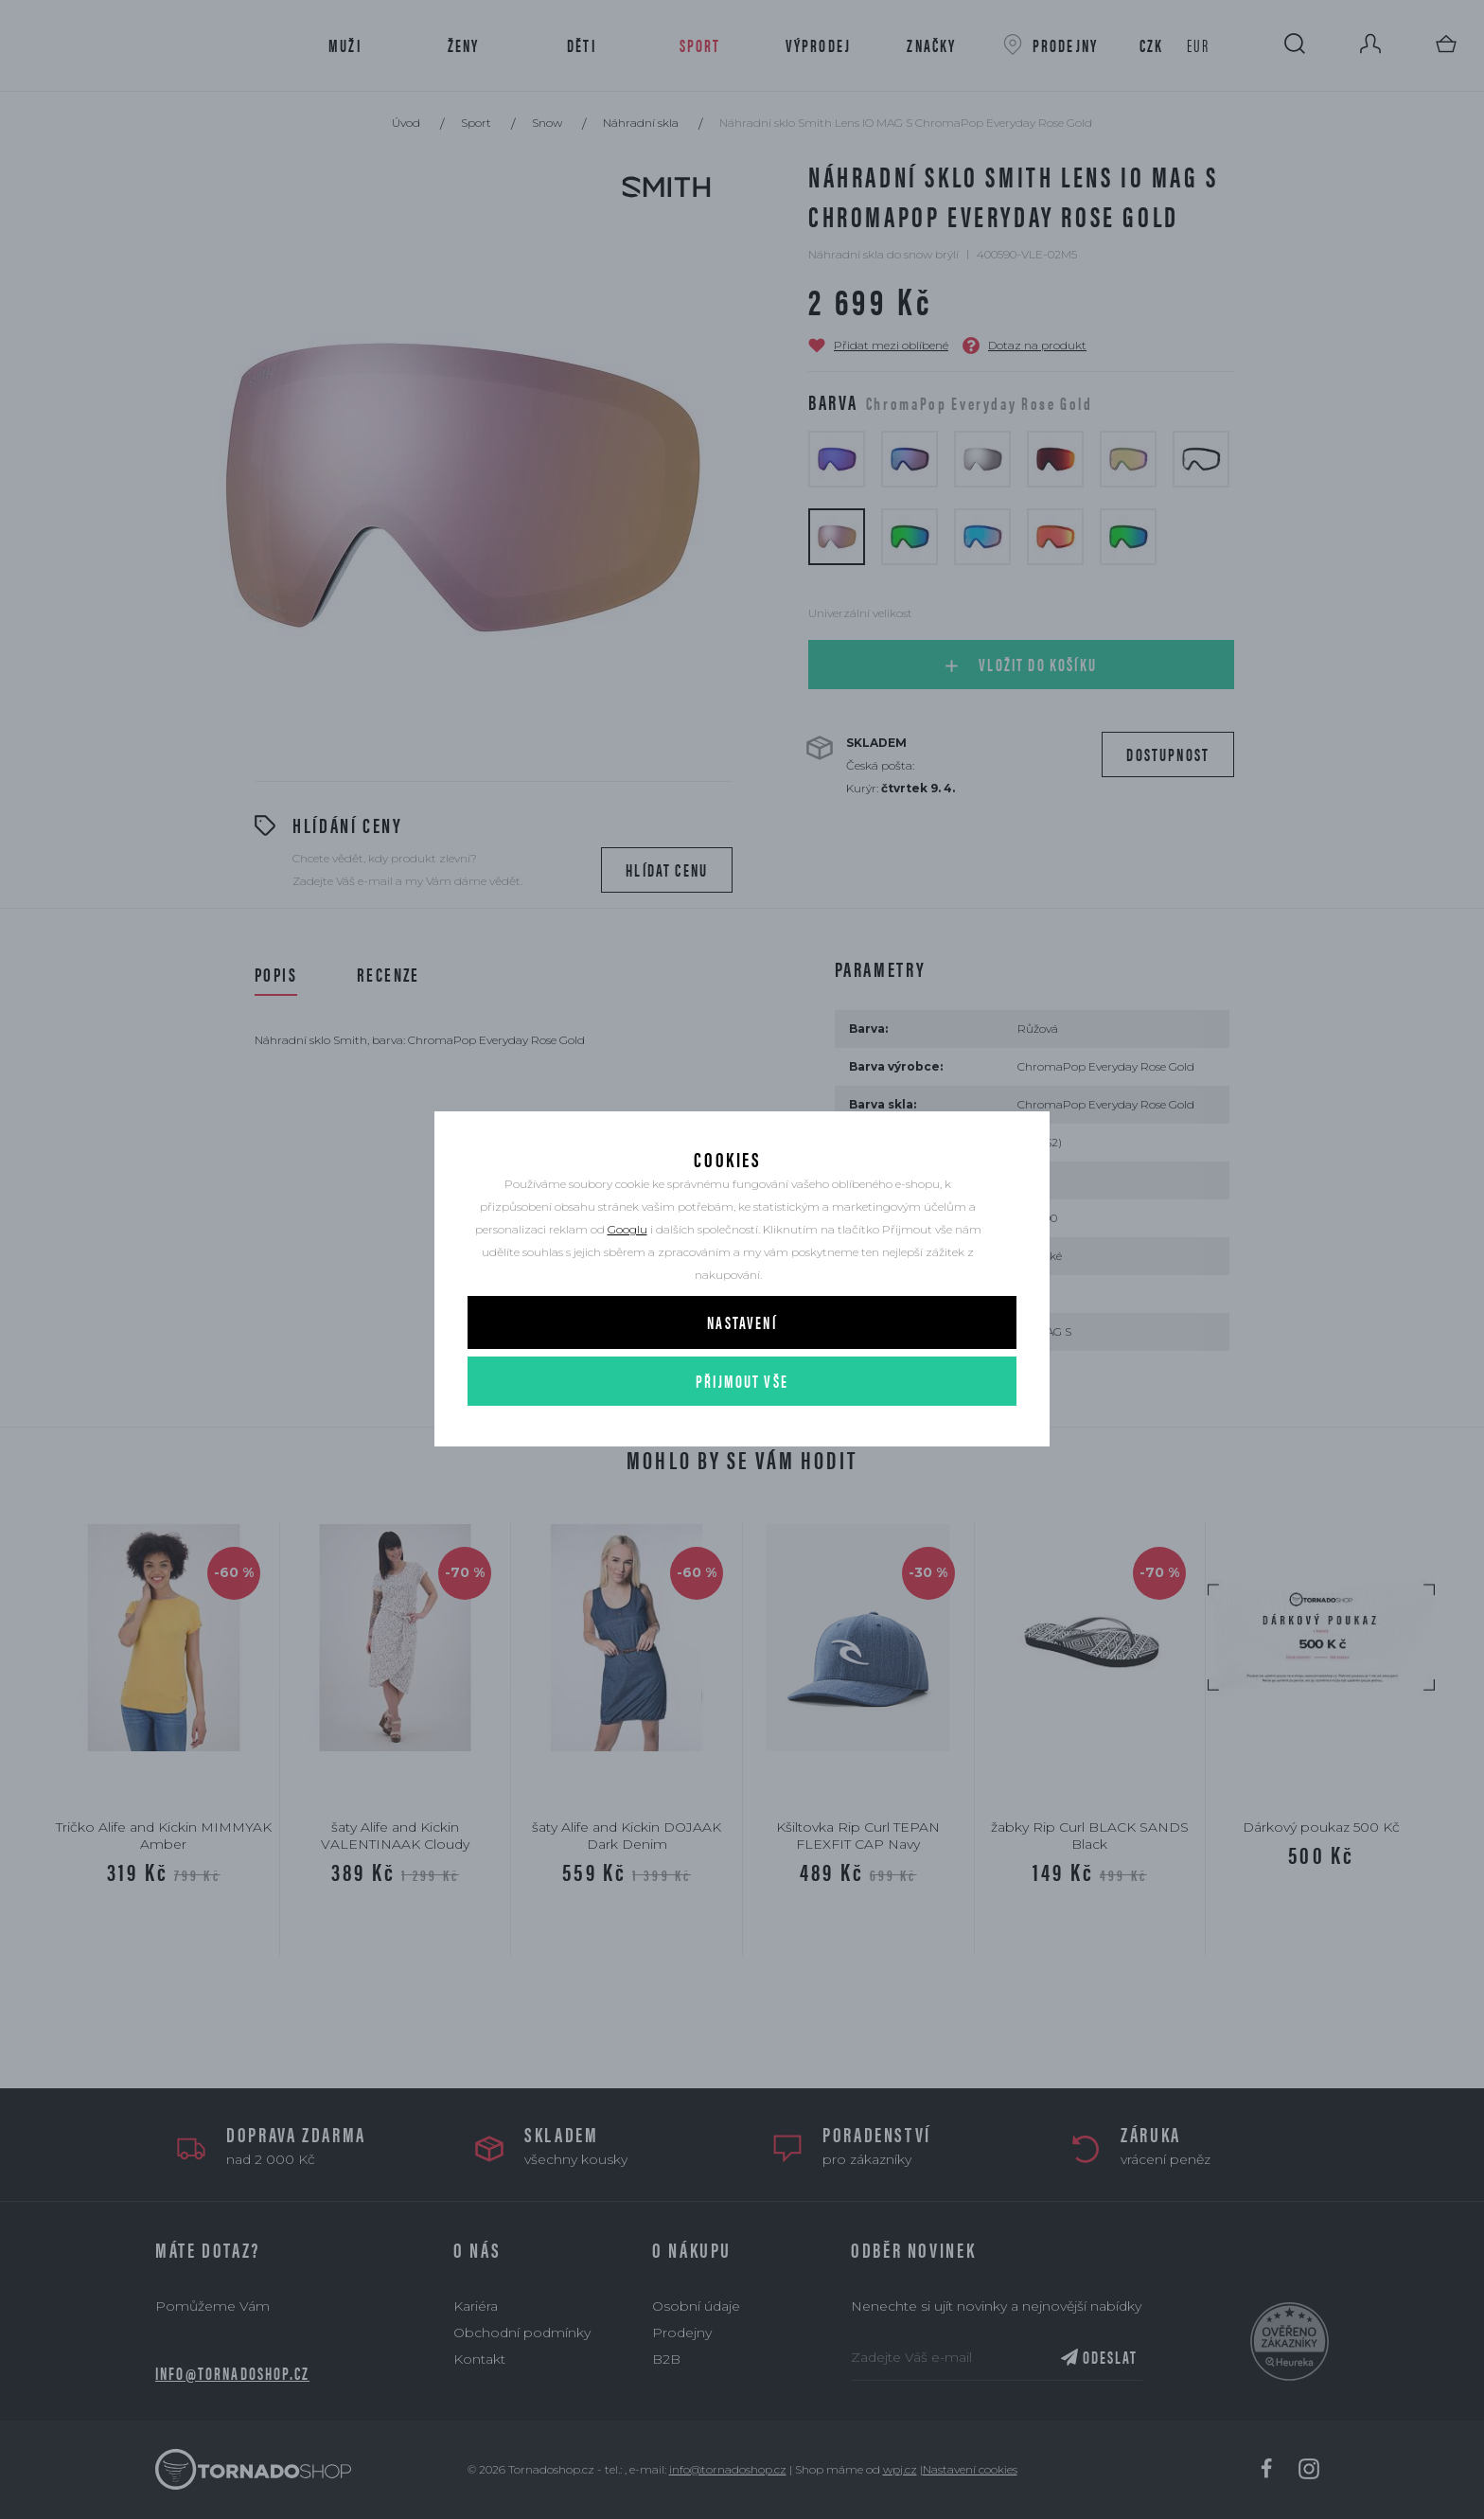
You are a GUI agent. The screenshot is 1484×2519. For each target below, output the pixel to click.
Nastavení (741, 1374)
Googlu (627, 1281)
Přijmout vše (742, 1433)
